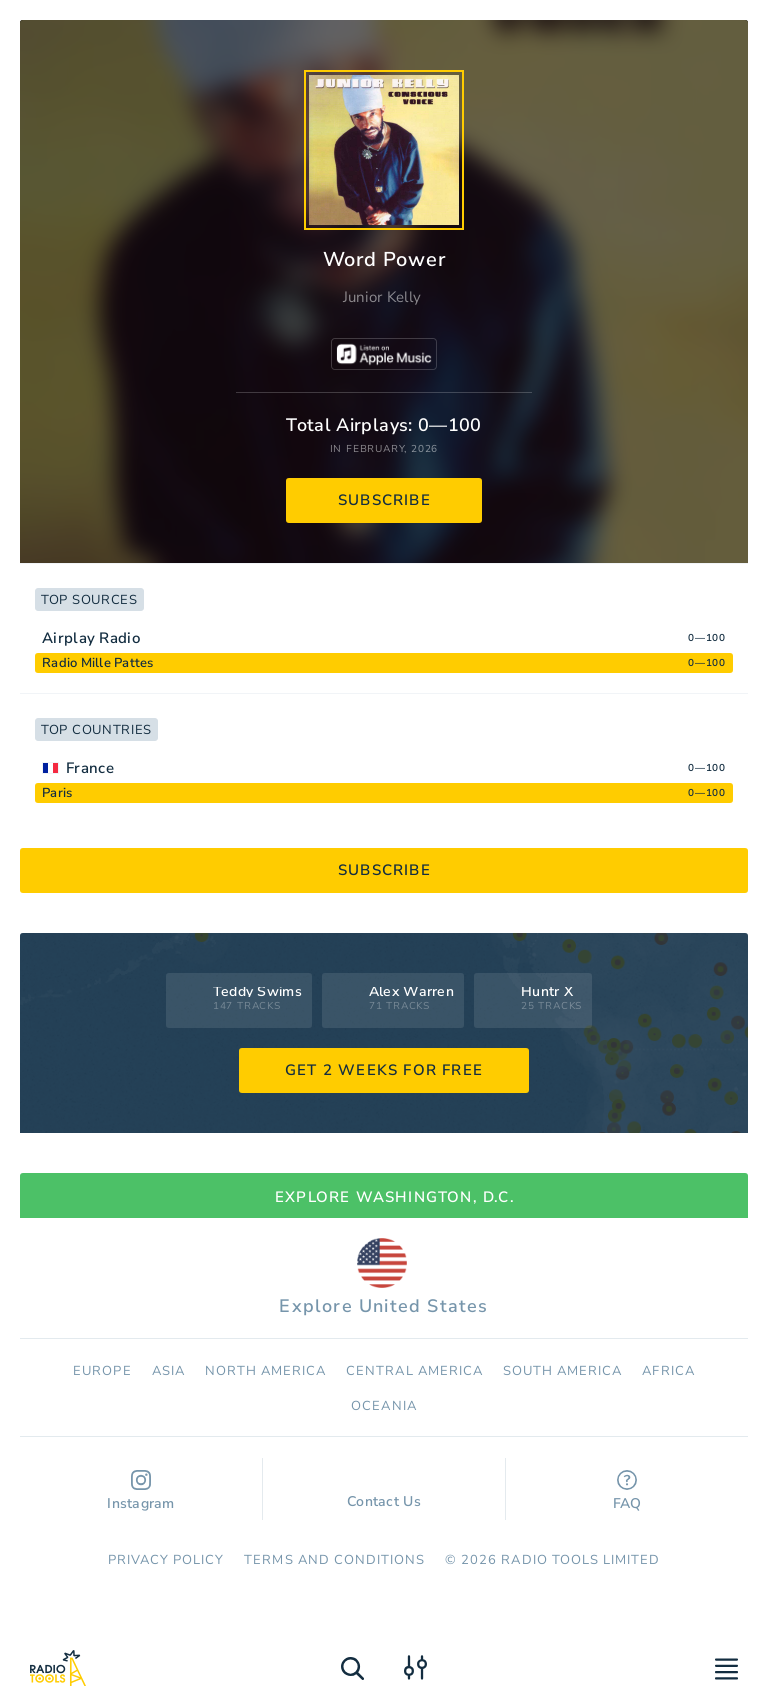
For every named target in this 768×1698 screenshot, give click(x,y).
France (90, 768)
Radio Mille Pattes (98, 663)
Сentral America (414, 1371)
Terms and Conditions (334, 1560)
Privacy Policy (166, 1560)
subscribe (384, 500)
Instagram (141, 1491)
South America (563, 1371)
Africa (668, 1371)
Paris (57, 793)
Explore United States (383, 1278)
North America (266, 1371)
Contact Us (384, 1492)
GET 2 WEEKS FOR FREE (384, 1070)
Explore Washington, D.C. (384, 1197)
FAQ (627, 1491)
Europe (102, 1371)
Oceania (383, 1406)
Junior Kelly (382, 297)
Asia (168, 1371)
